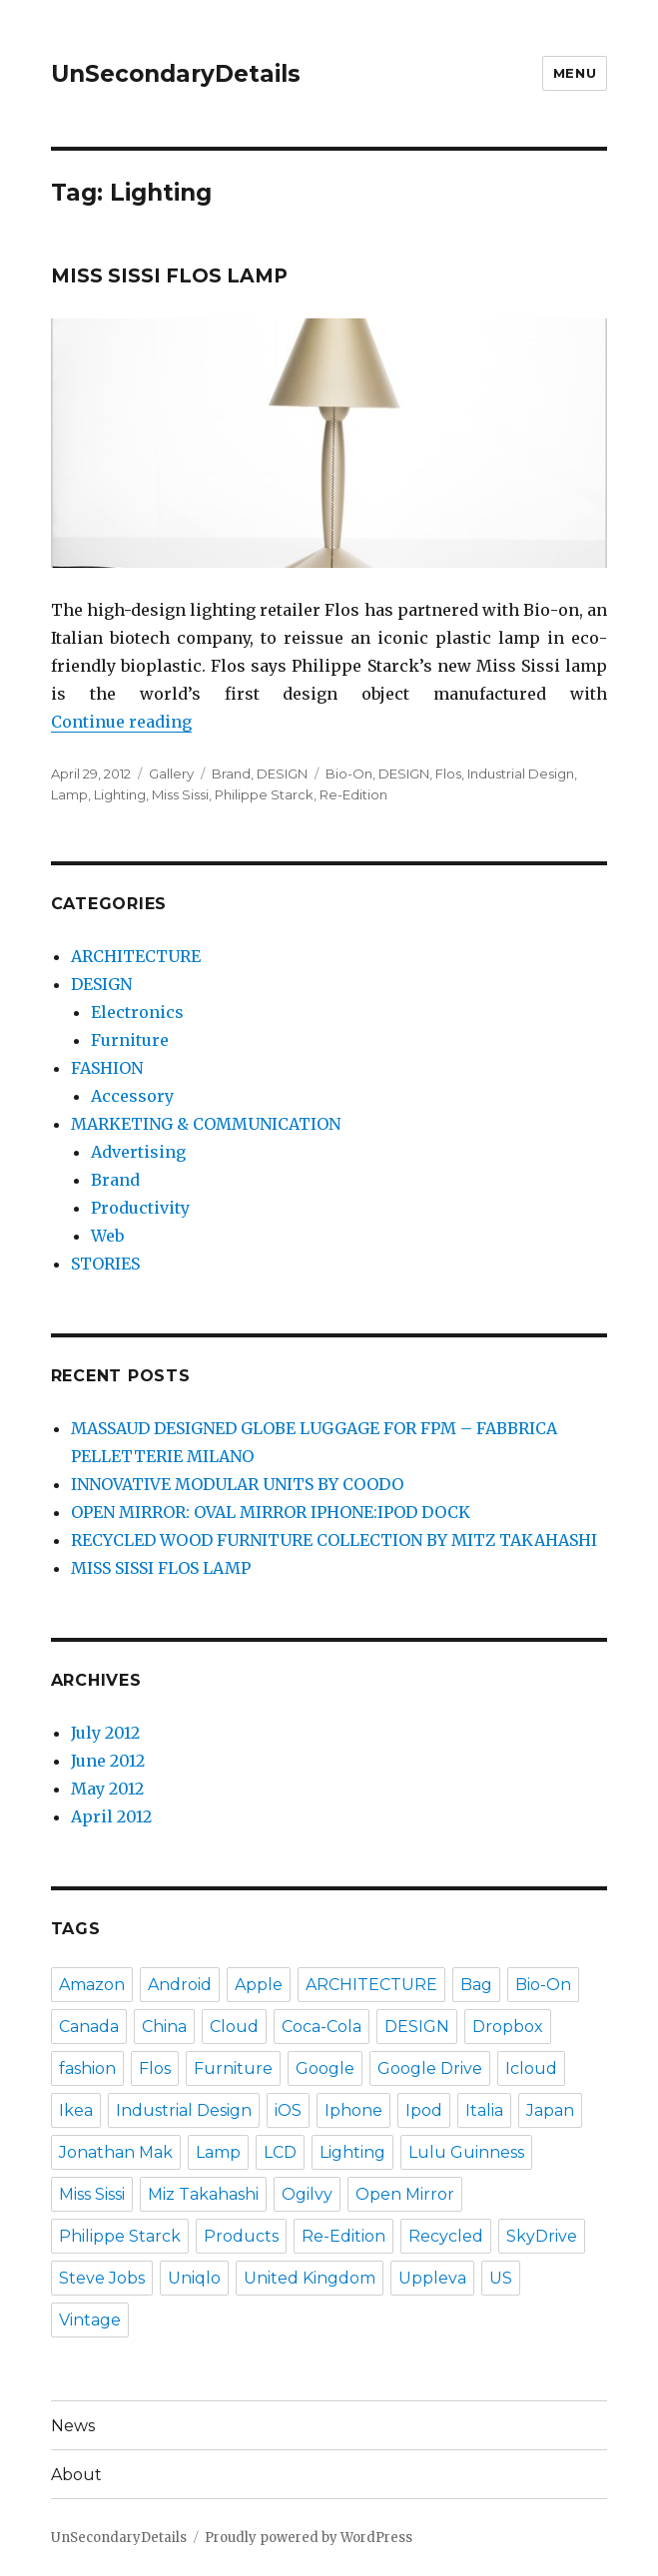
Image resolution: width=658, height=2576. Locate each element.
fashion (87, 2068)
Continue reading (121, 722)
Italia (484, 2110)
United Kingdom (309, 2278)
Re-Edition (353, 794)
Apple (259, 1984)
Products (241, 2236)
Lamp (69, 794)
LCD (280, 2152)
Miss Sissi (180, 794)
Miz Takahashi (203, 2194)
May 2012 (107, 1789)
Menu (574, 73)
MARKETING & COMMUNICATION (205, 1124)
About (76, 2474)
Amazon (92, 1984)
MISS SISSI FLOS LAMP (169, 275)
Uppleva (432, 2278)
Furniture (130, 1040)
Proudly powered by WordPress (308, 2537)
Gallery (171, 773)
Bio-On (349, 773)
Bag (476, 1984)
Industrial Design (520, 773)
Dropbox (507, 2026)
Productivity (140, 1208)
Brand (231, 773)
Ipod (423, 2110)
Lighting (120, 794)
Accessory (132, 1096)
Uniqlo (194, 2278)
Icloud (531, 2068)
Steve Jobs (102, 2278)
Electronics (137, 1012)
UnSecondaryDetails (176, 74)
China (164, 2026)
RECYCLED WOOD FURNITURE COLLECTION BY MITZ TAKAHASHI (334, 1540)
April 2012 (111, 1816)
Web (107, 1236)
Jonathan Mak (116, 2152)
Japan (550, 2110)
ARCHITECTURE (136, 956)
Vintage (90, 2320)
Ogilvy (307, 2194)
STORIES (105, 1264)
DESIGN (282, 773)
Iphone (353, 2110)
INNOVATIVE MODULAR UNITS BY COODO (237, 1484)
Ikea (76, 2110)
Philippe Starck (264, 794)
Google (325, 2068)
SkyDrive (541, 2236)
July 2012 (105, 1733)
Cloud (234, 2026)
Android (180, 1984)
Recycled (445, 2236)
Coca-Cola (321, 2026)
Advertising (138, 1152)
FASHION (107, 1068)
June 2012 (108, 1761)
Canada (89, 2026)
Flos (448, 773)
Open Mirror (404, 2194)
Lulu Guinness (466, 2152)
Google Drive (429, 2068)
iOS (288, 2110)
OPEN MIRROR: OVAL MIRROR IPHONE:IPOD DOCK (270, 1512)
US (500, 2278)
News (73, 2425)
